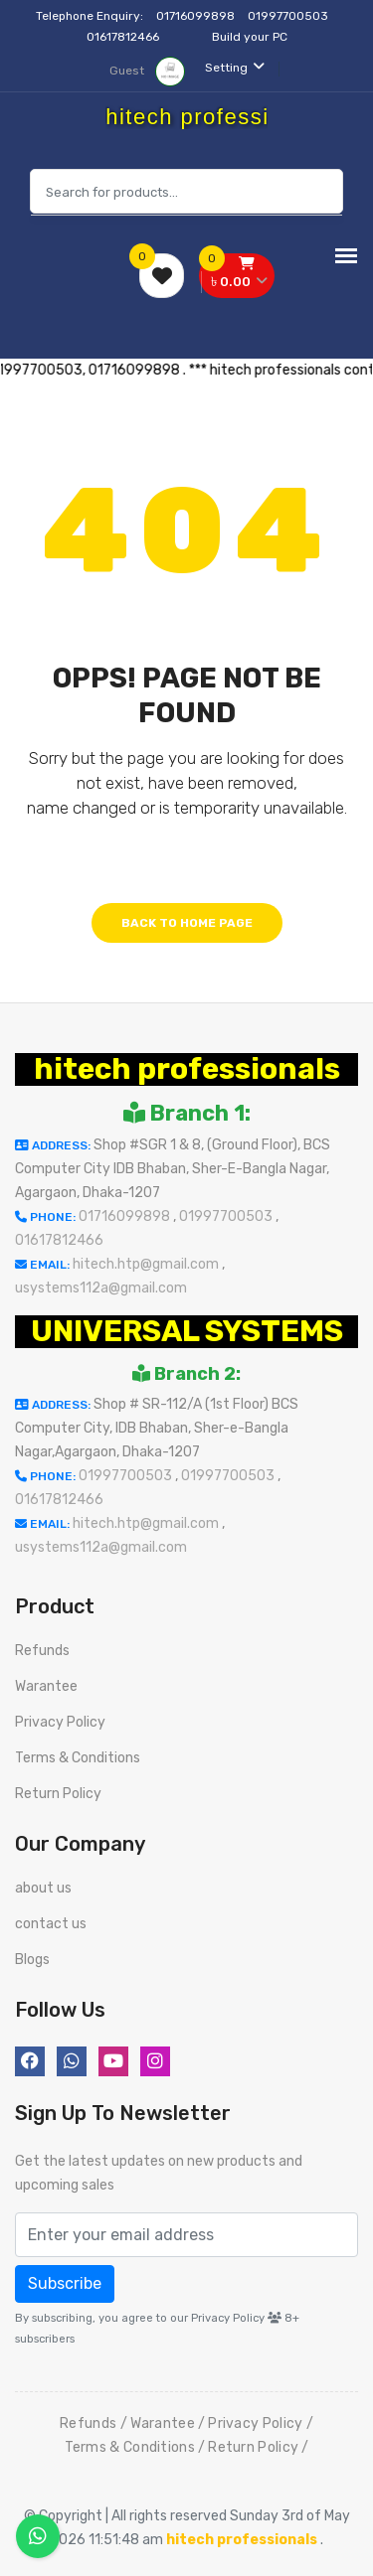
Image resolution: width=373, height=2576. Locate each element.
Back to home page (187, 923)
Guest (147, 70)
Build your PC (249, 37)
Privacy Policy (60, 1722)
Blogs (32, 1959)
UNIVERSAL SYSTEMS (187, 1331)
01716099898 (197, 16)
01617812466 (124, 37)
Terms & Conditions (77, 1757)
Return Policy (58, 1793)
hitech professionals (187, 1069)
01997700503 (289, 16)
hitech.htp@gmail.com (147, 1264)
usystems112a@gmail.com (101, 1288)
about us (43, 1888)
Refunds (42, 1650)
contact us (51, 1923)
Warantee (46, 1686)
